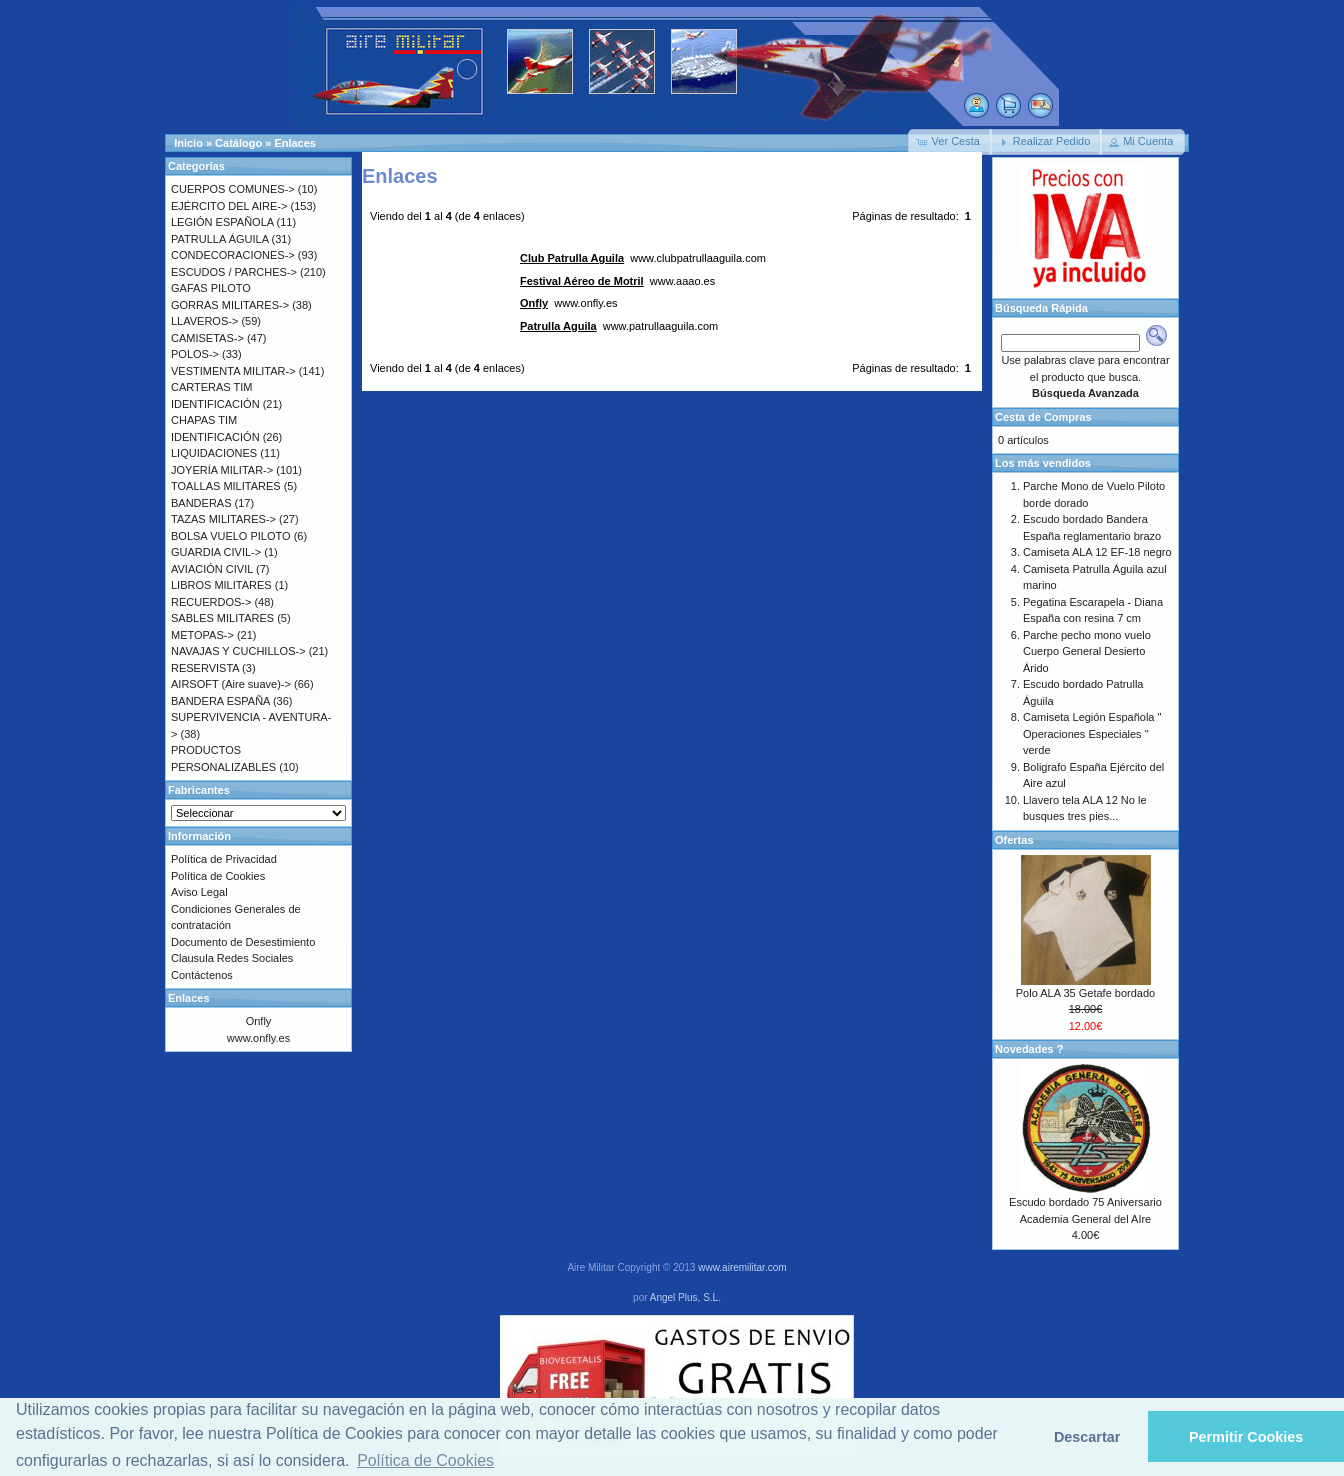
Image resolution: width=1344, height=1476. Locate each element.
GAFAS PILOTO (211, 288)
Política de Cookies (218, 876)
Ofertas (1014, 840)
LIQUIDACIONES (214, 453)
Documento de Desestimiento (243, 942)
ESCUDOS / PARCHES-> (234, 272)
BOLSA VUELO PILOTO (231, 536)
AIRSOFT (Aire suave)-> (231, 684)
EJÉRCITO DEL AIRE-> (229, 206)
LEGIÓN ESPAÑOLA (222, 222)
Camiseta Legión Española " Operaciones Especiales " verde (1092, 733)
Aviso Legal (199, 892)
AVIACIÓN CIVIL (212, 569)
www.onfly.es (569, 303)
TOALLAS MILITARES (226, 486)
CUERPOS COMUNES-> (233, 189)
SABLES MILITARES (222, 618)
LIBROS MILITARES (221, 585)
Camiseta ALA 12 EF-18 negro (1097, 552)
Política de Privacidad (224, 859)
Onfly (259, 1021)
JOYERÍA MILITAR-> (222, 470)
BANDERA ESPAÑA (220, 701)
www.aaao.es (617, 281)
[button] (950, 142)
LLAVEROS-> (204, 321)
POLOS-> (195, 354)
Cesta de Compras (1043, 417)
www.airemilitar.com (742, 1267)
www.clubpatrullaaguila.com (643, 258)
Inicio (188, 143)
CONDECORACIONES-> (233, 255)
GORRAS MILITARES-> (230, 305)
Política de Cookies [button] (425, 1460)
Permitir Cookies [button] (1246, 1437)
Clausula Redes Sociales (232, 958)
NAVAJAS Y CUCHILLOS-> (238, 651)
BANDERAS (201, 503)
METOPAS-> (202, 635)
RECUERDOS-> (211, 602)
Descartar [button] (1087, 1437)
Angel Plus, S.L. (685, 1297)
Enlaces (295, 143)
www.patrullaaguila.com (619, 326)
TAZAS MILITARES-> (223, 519)
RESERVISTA (205, 668)
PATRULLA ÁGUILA (219, 239)
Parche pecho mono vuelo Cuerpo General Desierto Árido (1087, 651)
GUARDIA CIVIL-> (216, 552)
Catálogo (238, 143)
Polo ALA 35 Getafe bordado (1085, 993)
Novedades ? (1029, 1049)
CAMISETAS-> (207, 338)
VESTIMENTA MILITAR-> (233, 371)
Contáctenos (202, 975)
